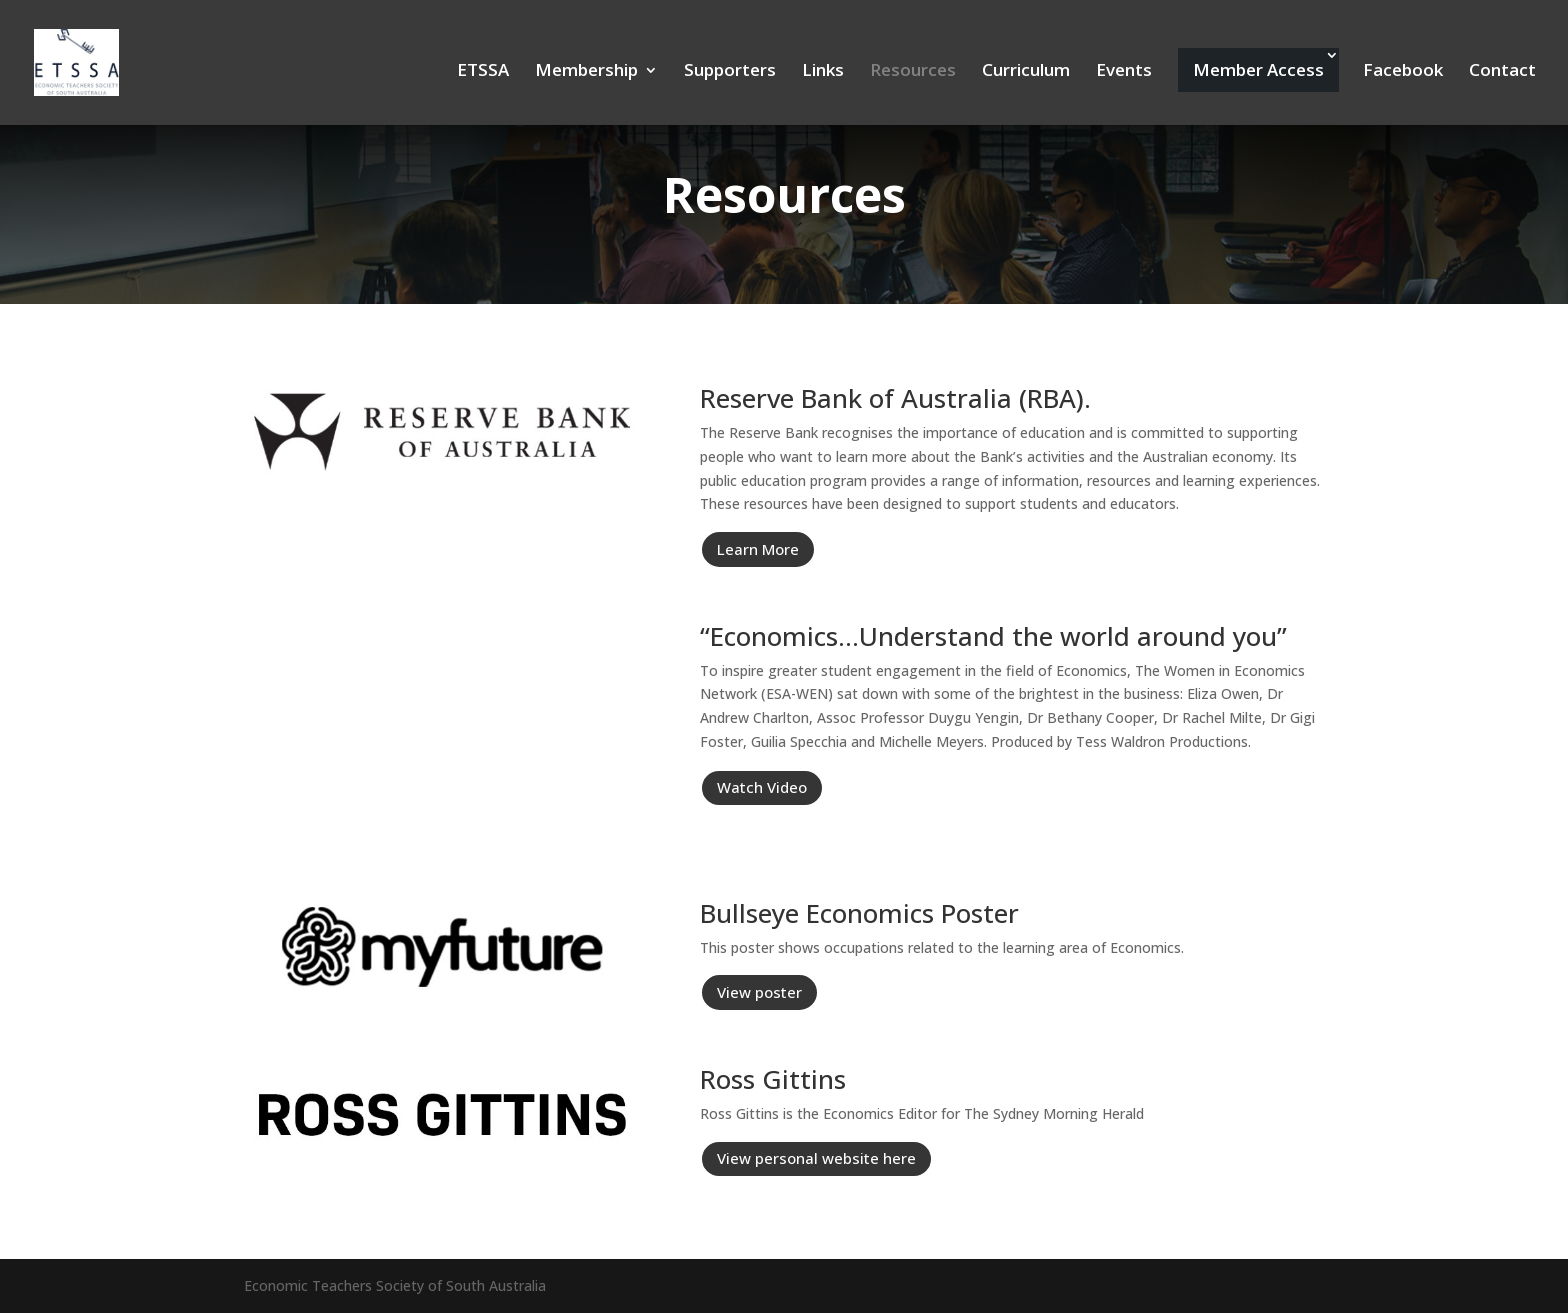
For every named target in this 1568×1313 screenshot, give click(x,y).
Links (823, 72)
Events (1124, 72)
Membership (586, 72)
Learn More (758, 549)
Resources (913, 72)
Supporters (730, 72)
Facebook (1403, 72)
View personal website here (816, 1158)
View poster (759, 992)
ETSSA (483, 72)
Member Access (1258, 69)
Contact (1502, 72)
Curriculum (1026, 72)
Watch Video (762, 787)
